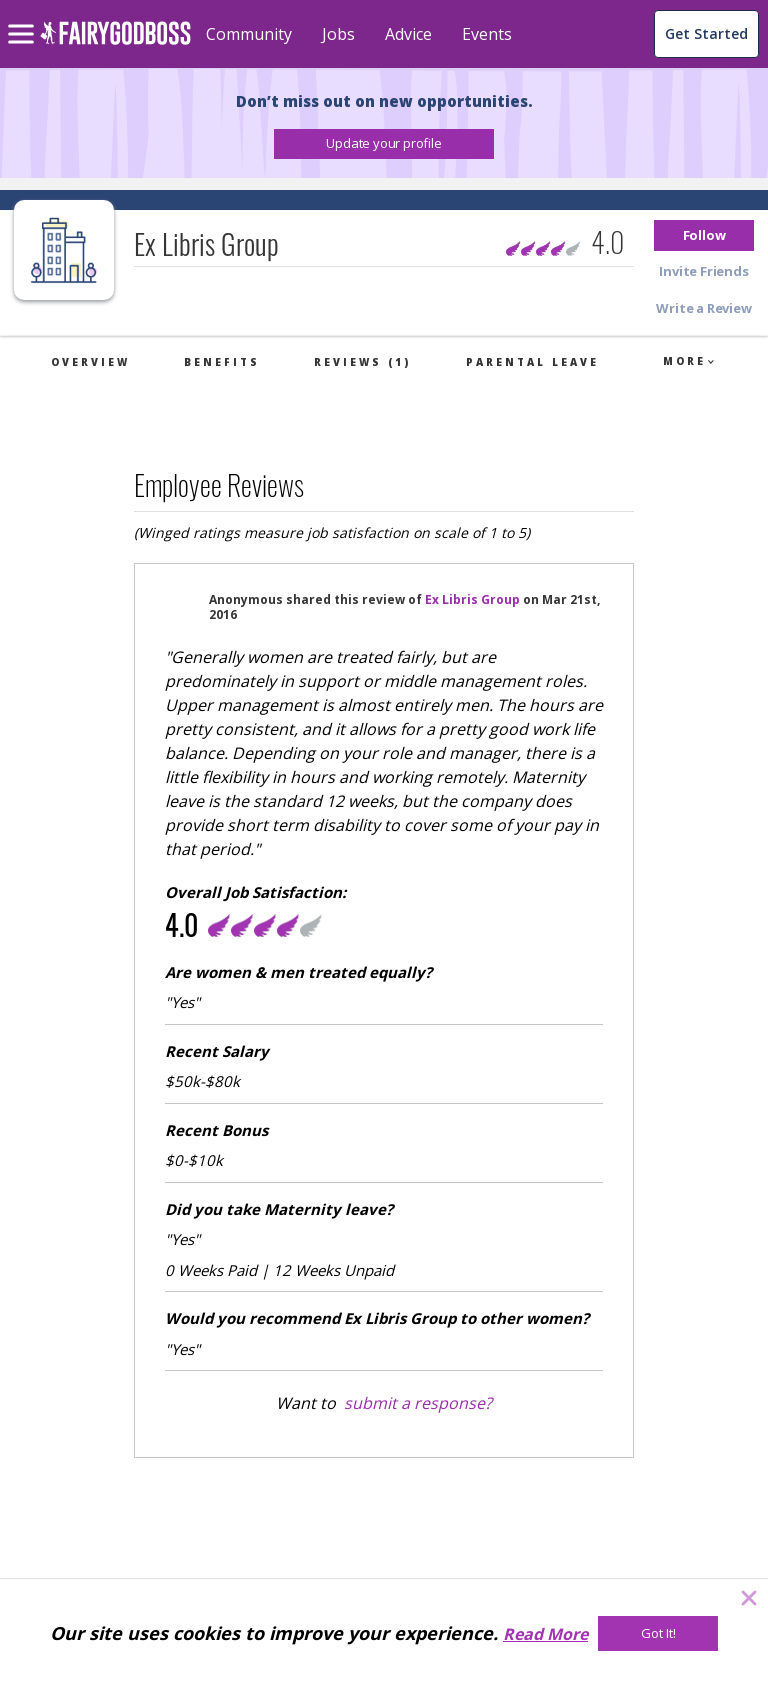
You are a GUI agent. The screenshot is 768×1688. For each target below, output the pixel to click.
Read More (545, 1634)
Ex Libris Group (472, 599)
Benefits (222, 362)
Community (249, 34)
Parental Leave (532, 362)
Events (487, 34)
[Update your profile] (384, 144)
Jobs (338, 34)
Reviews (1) (362, 362)
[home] (115, 44)
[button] (384, 144)
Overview (90, 362)
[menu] (24, 18)
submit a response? (418, 1403)
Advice (408, 34)
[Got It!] (658, 1633)
